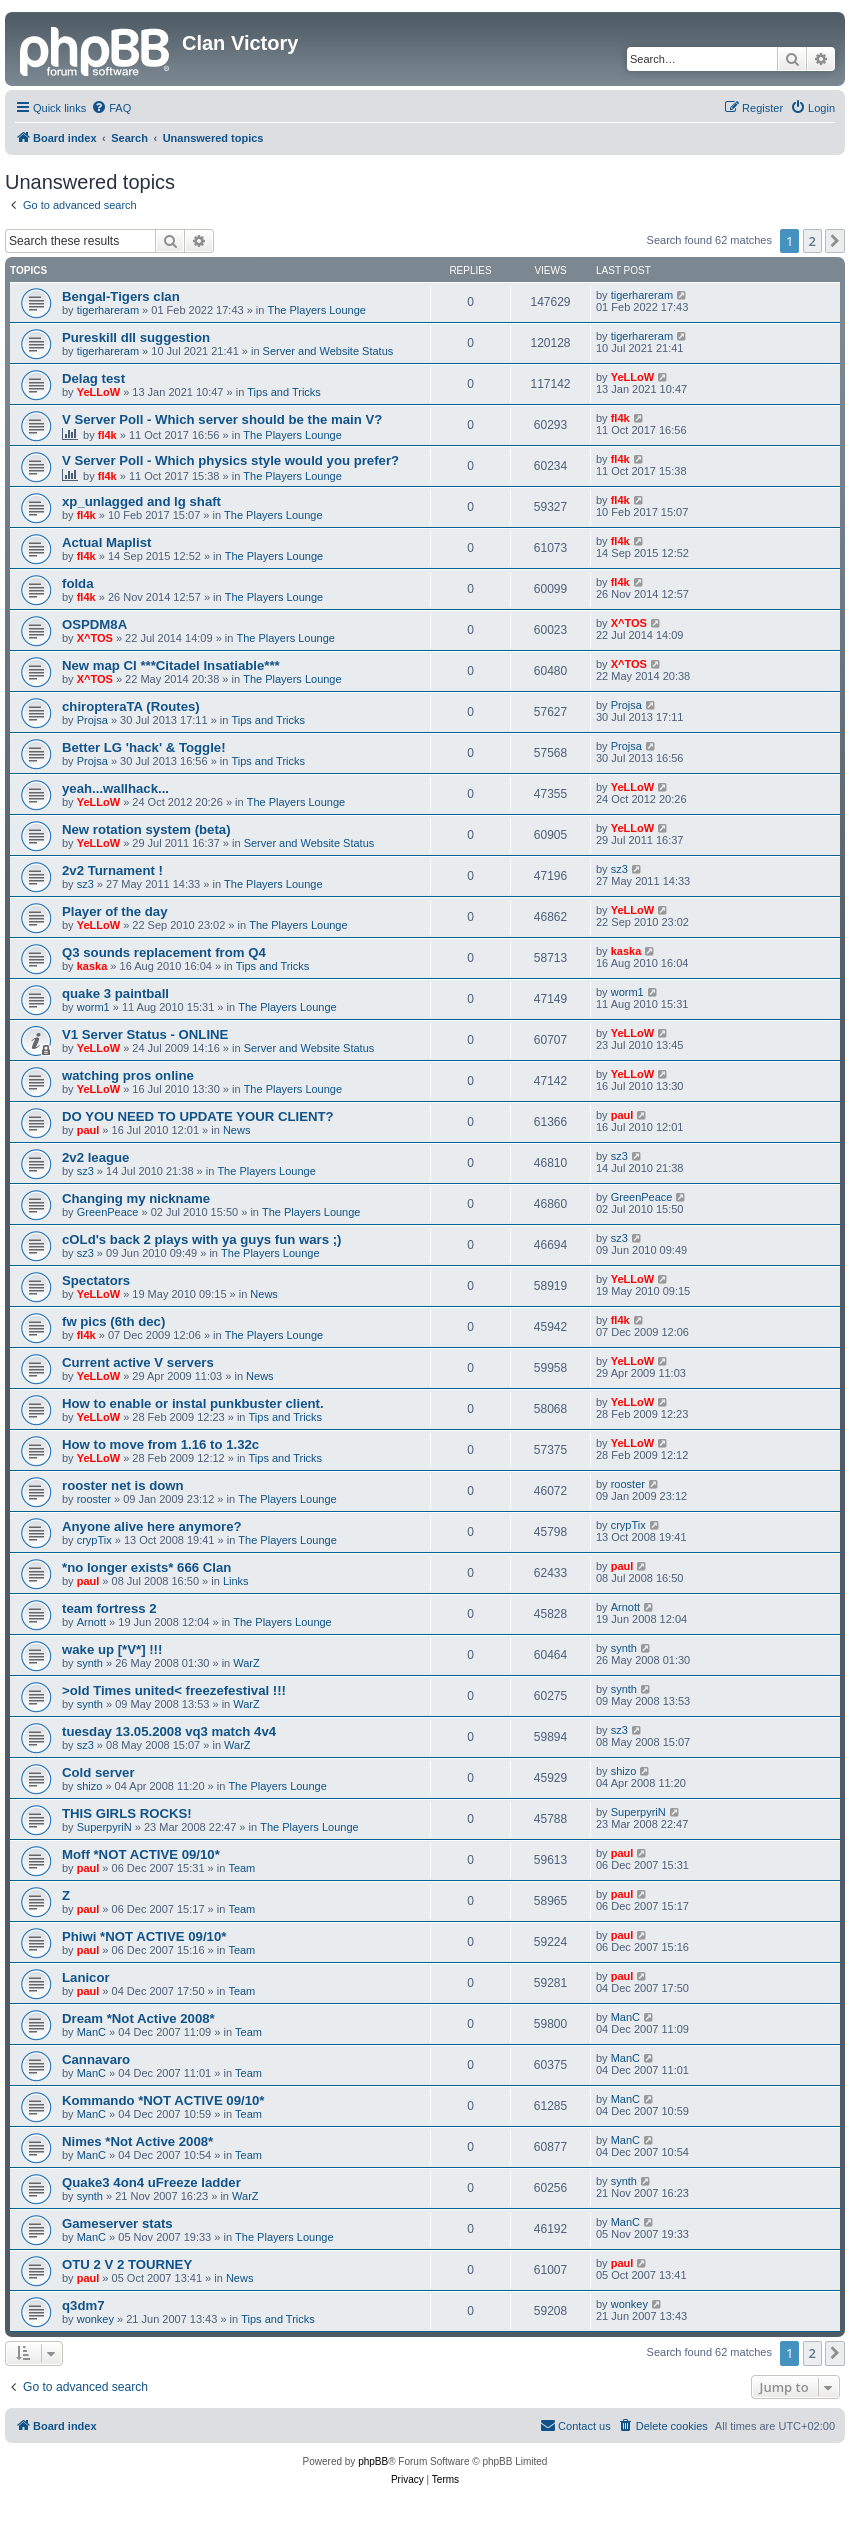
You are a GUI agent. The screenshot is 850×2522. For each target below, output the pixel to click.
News (237, 1130)
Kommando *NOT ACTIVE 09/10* (163, 2100)
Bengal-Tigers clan (121, 296)
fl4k (107, 435)
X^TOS (95, 638)
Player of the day (115, 911)
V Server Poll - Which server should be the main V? (222, 419)
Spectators (96, 1280)
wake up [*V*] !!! (112, 1649)
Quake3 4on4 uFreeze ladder (151, 2182)
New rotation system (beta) (146, 829)
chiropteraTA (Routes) (131, 706)
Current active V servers (138, 1362)
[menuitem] (111, 108)
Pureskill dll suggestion (136, 337)
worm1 (93, 1007)
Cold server (98, 1772)
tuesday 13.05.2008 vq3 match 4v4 (169, 1731)
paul (88, 1130)
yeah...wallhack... (115, 788)
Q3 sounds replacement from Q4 (164, 952)
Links (236, 1581)
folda (78, 583)
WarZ (246, 1663)
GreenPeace (108, 1212)
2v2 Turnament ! (112, 870)
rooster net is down (123, 1485)
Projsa (92, 720)
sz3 (85, 884)
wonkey (95, 2319)
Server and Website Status (328, 351)
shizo (90, 1786)
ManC (91, 2032)
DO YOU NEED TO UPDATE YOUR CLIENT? (198, 1116)
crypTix (94, 1540)
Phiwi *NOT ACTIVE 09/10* (144, 1936)
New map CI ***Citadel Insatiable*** (171, 665)
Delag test (93, 378)
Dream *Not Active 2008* (138, 2018)
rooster (94, 1499)
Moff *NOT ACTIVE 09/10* (141, 1854)
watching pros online (128, 1075)
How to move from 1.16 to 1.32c (160, 1444)
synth (90, 1663)
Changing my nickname (136, 1198)
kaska (92, 966)
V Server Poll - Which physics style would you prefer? (230, 460)
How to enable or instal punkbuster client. (193, 1403)
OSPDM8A (94, 624)
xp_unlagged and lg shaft (141, 501)
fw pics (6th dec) (113, 1321)
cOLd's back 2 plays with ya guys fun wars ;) (201, 1239)
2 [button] (812, 241)
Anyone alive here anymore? (152, 1526)
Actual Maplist (106, 542)
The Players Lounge (317, 310)
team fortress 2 (109, 1608)
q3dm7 (83, 2305)
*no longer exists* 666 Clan (146, 1567)
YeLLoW (98, 392)
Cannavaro (96, 2059)
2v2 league (95, 1157)
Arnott (91, 1622)
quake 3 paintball (115, 993)
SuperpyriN (104, 1827)
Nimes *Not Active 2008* (137, 2141)
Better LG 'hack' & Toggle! (144, 747)
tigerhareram (108, 310)
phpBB (373, 2461)
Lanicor (86, 1977)
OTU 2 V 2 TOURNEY (127, 2264)
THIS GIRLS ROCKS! (127, 1813)
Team (241, 1868)
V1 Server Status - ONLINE (145, 1034)
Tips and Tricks (284, 392)
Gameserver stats (117, 2223)
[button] (835, 241)
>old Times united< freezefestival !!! (174, 1690)
